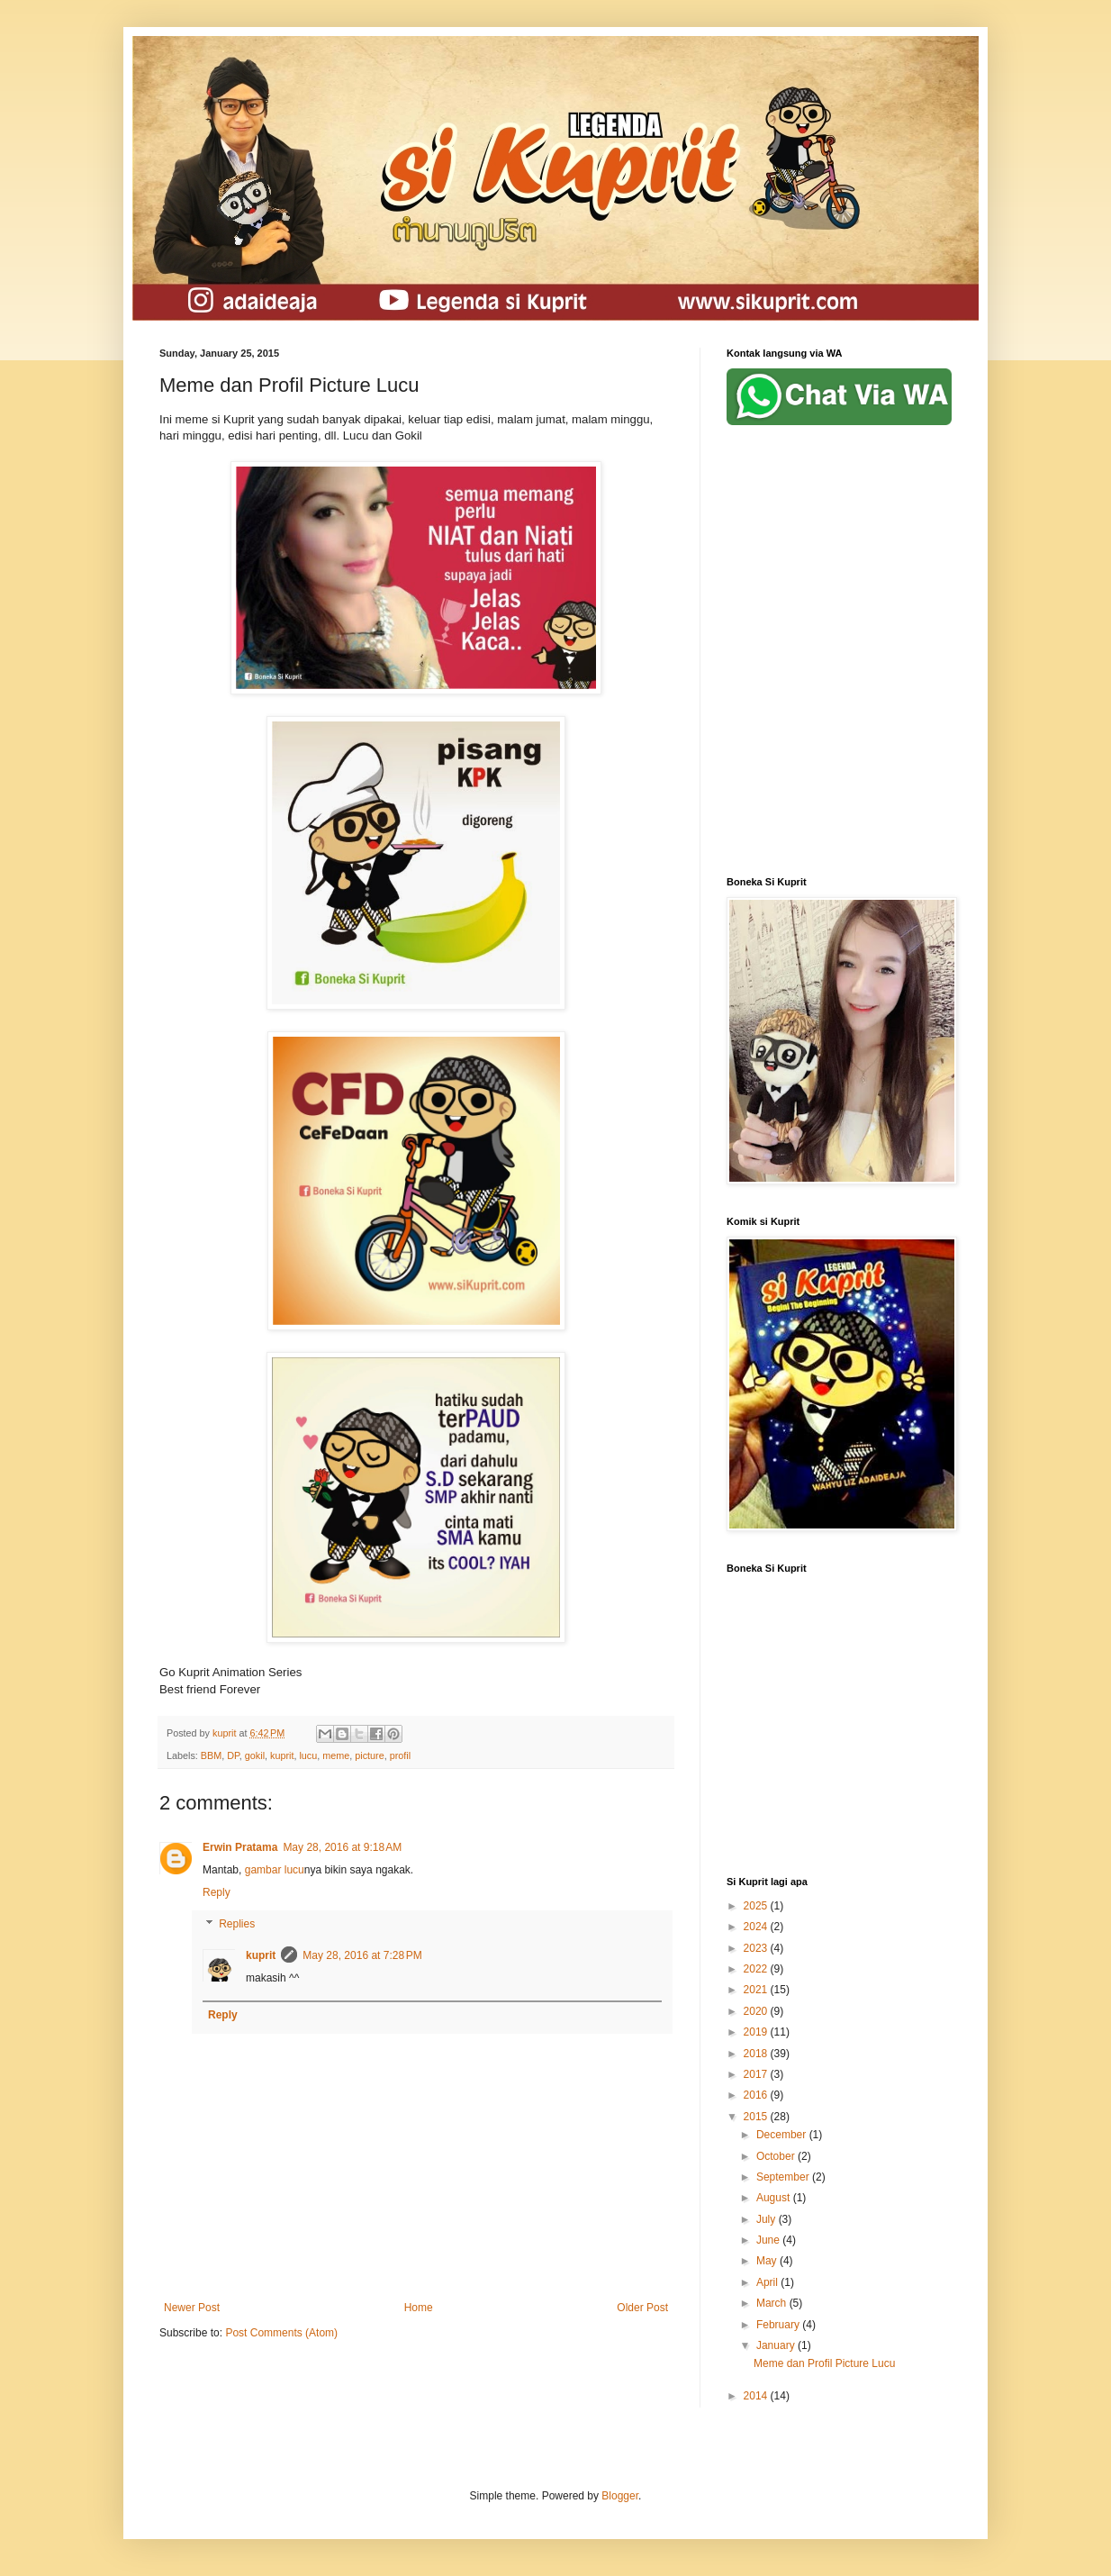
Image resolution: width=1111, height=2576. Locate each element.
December (782, 2134)
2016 (757, 2095)
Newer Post (192, 2307)
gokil (255, 1755)
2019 (757, 2032)
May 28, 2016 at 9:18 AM (342, 1847)
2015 (757, 2116)
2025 (757, 1906)
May (768, 2260)
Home (418, 2307)
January (777, 2345)
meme (335, 1755)
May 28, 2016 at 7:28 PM (362, 1955)
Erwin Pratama (240, 1847)
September (784, 2177)
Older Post (642, 2307)
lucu (308, 1755)
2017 (757, 2074)
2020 (757, 2011)
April (768, 2282)
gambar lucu (274, 1870)
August (774, 2197)
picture (369, 1755)
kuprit (282, 1755)
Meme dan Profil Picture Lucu (824, 2363)
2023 (757, 1948)
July (767, 2219)
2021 (757, 1989)
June (769, 2240)
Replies (237, 1924)
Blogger (619, 2496)
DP (233, 1755)
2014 (757, 2396)
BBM (211, 1755)
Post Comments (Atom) (281, 2333)
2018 (757, 2053)
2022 (757, 1969)
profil (400, 1755)
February (779, 2324)
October (777, 2156)
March (773, 2303)
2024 (757, 1926)
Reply (216, 1892)
